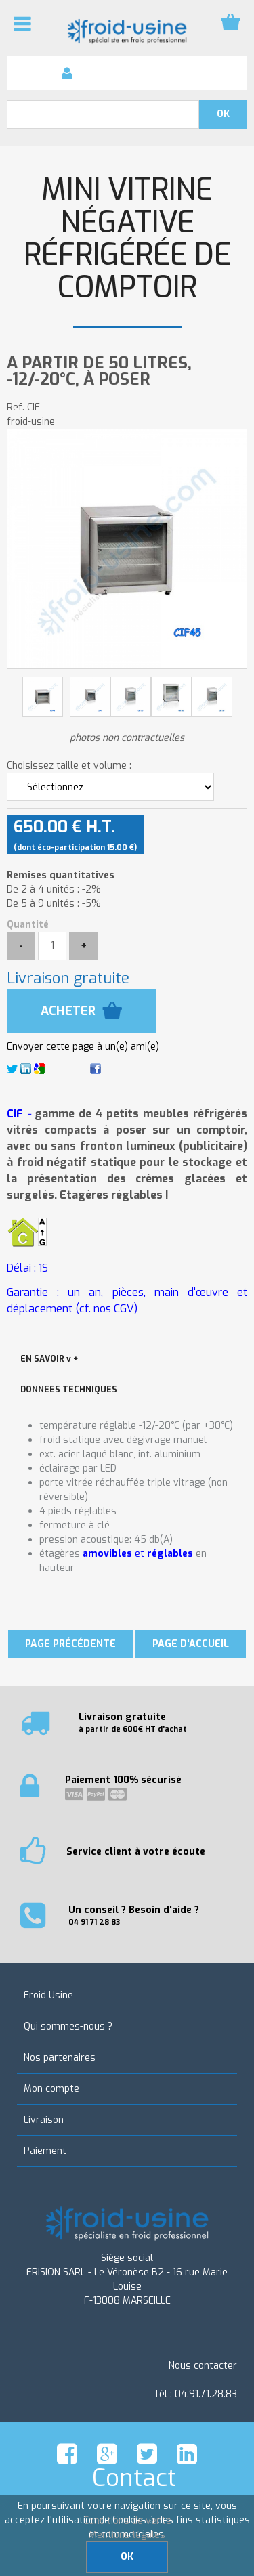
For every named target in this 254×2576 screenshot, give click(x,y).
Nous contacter (203, 2365)
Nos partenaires (60, 2057)
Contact (134, 2477)
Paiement (45, 2151)
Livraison (44, 2119)
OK (127, 2556)
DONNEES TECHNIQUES (68, 1389)
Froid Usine (48, 1995)
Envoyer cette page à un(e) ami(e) (83, 1046)
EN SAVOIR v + (49, 1359)
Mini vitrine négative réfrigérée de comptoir (127, 239)
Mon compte (51, 2088)
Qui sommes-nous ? (68, 2026)
